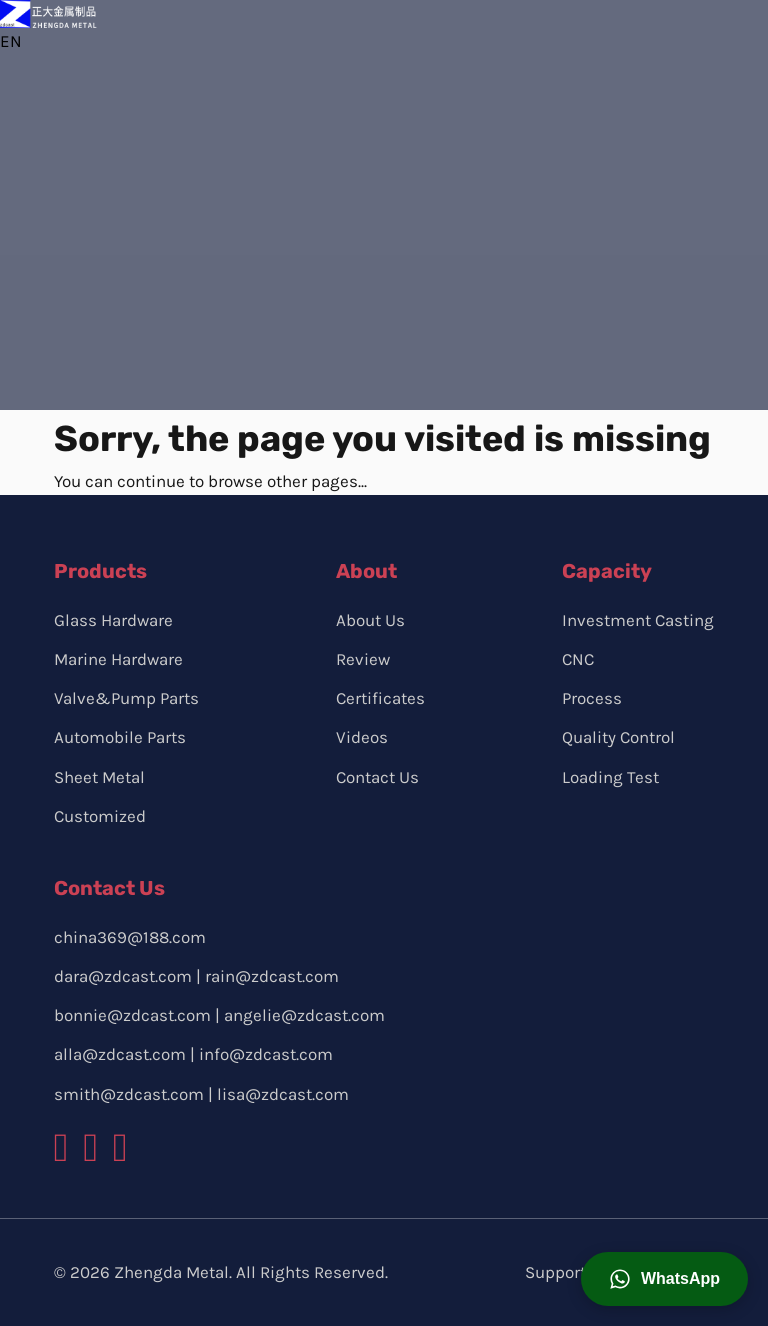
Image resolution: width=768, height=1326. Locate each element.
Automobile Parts (120, 737)
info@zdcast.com (266, 1054)
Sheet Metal (99, 777)
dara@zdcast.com (123, 976)
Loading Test (610, 777)
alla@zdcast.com (120, 1054)
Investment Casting (638, 620)
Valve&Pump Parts (126, 698)
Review (363, 659)
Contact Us (377, 777)
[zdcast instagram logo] (90, 1148)
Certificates (380, 698)
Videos (362, 737)
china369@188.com (130, 937)
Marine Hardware (118, 659)
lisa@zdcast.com (283, 1094)
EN (11, 41)
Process (592, 698)
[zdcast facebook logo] (61, 1148)
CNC (578, 659)
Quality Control (618, 737)
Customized (100, 816)
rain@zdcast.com (272, 976)
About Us (370, 620)
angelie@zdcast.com (304, 1015)
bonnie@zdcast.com (132, 1015)
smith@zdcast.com (129, 1094)
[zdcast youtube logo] (120, 1148)
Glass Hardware (113, 620)
